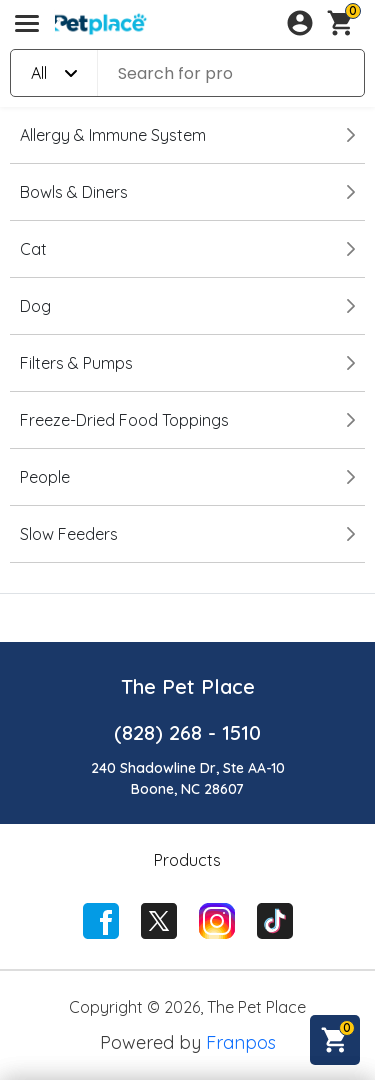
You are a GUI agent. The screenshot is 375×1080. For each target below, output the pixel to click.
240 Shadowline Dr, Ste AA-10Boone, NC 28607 (188, 778)
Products (187, 860)
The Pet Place (188, 686)
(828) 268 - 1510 (187, 732)
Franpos (241, 1042)
